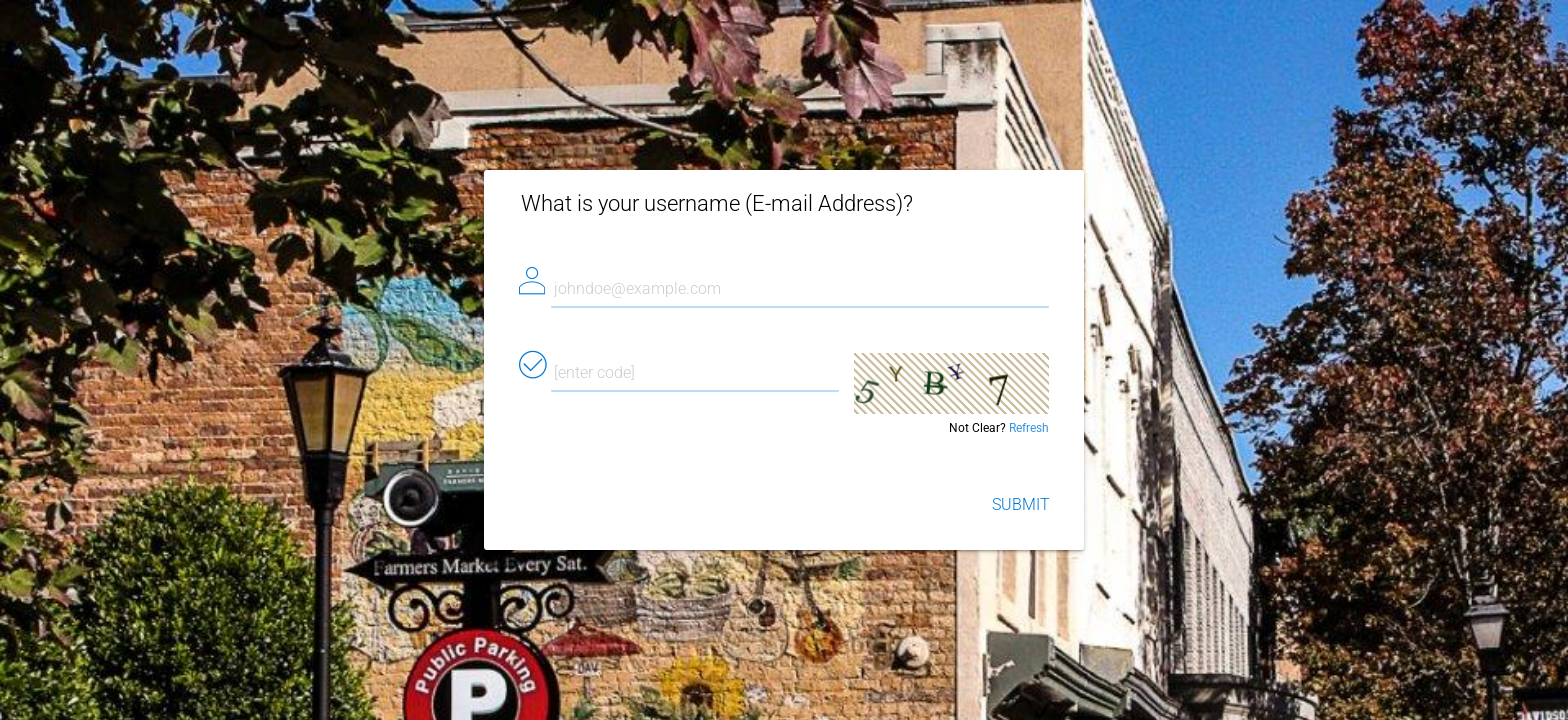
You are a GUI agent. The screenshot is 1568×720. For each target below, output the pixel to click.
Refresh (1029, 428)
